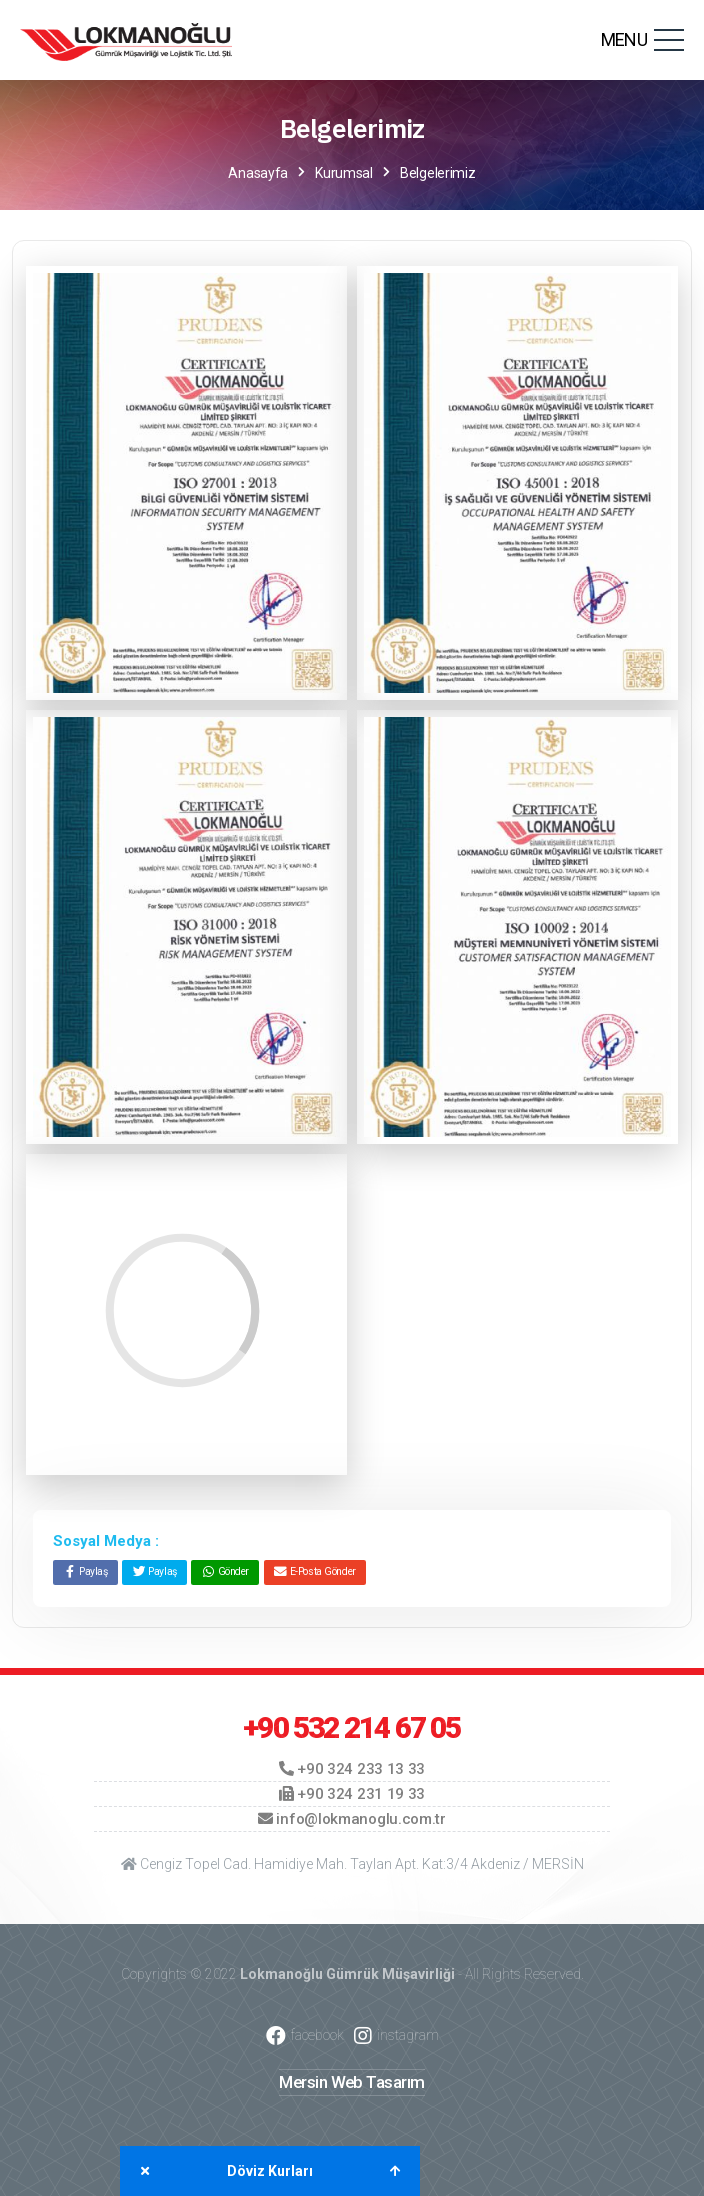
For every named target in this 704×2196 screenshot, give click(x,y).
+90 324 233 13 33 (352, 1769)
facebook (305, 2036)
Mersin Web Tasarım (352, 2082)
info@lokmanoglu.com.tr (352, 1819)
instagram (396, 2036)
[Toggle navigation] (669, 40)
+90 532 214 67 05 (351, 1728)
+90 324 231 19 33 (352, 1794)
